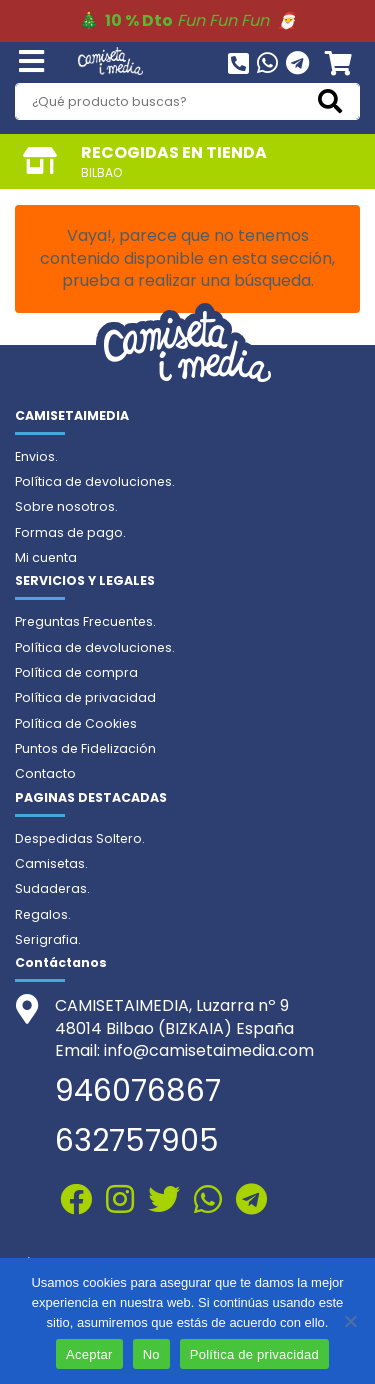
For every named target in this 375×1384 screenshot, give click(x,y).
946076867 (138, 1091)
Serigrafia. (48, 939)
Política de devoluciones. (95, 481)
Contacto (45, 773)
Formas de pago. (70, 532)
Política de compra (76, 672)
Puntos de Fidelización (85, 748)
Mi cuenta (46, 557)
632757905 (137, 1141)
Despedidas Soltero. (80, 838)
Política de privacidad (85, 697)
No (151, 1354)
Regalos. (43, 914)
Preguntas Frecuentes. (85, 621)
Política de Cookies (76, 723)
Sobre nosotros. (66, 506)
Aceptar (89, 1354)
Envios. (36, 456)
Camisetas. (51, 863)
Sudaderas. (52, 888)
